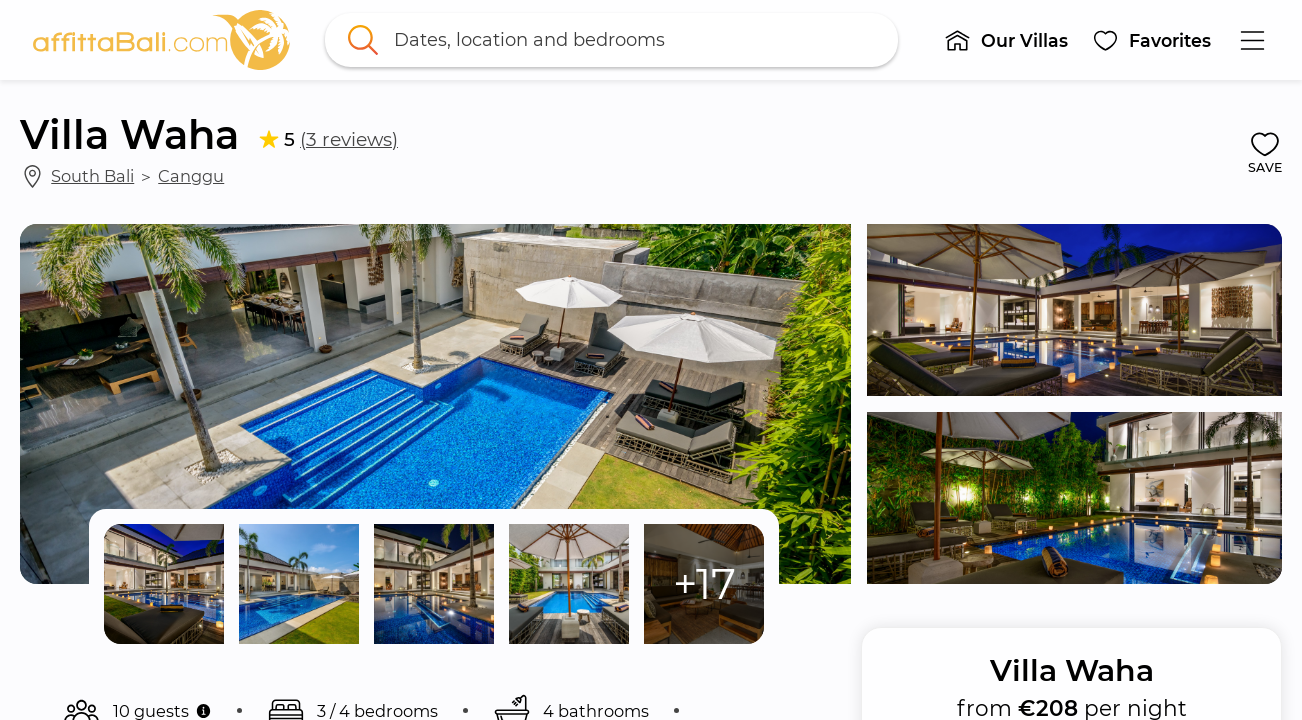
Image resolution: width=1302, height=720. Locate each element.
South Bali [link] (92, 176)
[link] (162, 40)
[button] (1007, 40)
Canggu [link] (191, 176)
